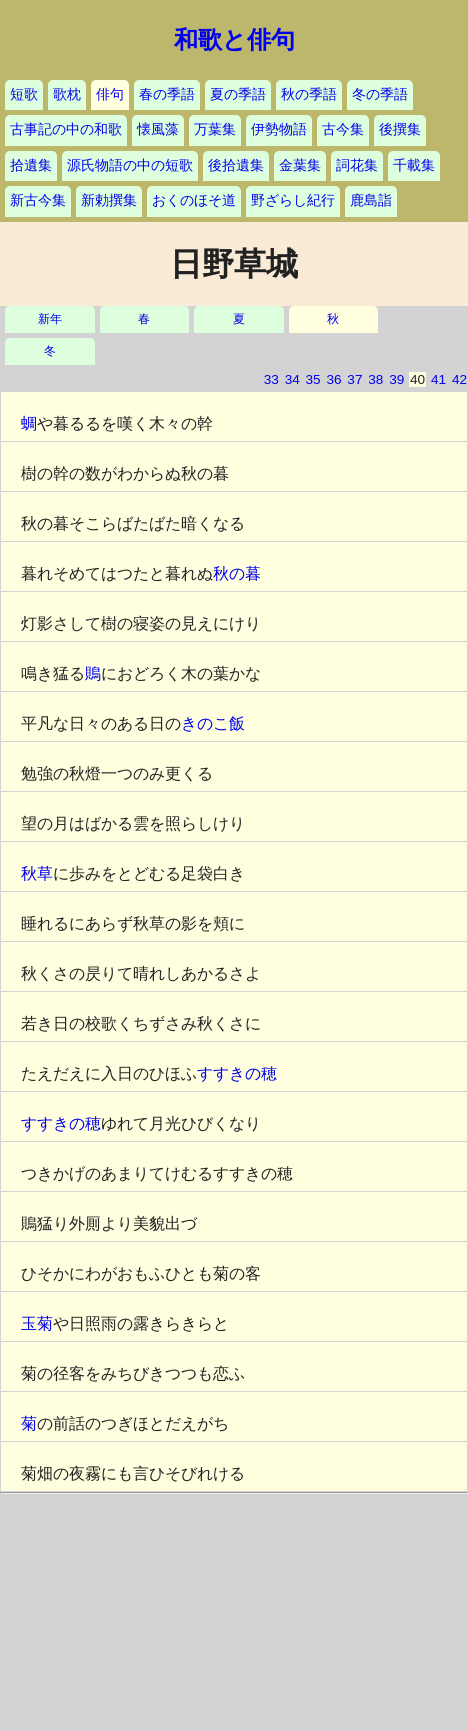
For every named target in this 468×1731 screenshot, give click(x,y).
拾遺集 (31, 165)
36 (333, 379)
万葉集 (215, 129)
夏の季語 (238, 94)
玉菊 (37, 1323)
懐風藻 (158, 129)
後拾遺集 (236, 165)
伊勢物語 (279, 129)
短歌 (24, 94)
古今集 (343, 129)
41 (438, 379)
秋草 (37, 873)
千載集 (414, 165)
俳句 (110, 94)
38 (375, 379)
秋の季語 (309, 94)
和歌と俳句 (234, 40)
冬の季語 (380, 94)
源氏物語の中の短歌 (130, 165)
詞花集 (357, 165)
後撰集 (400, 129)
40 (417, 379)
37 (354, 379)
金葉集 (300, 165)
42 (459, 379)
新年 (50, 319)
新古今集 (38, 200)
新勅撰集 (109, 200)
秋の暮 (237, 573)
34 (292, 379)
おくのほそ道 (194, 200)
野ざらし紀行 (293, 200)
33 (271, 379)
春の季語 (167, 94)
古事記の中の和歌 (66, 129)
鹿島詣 (371, 200)
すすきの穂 (237, 1073)
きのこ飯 (213, 723)
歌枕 (67, 94)
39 (396, 379)
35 (313, 379)
